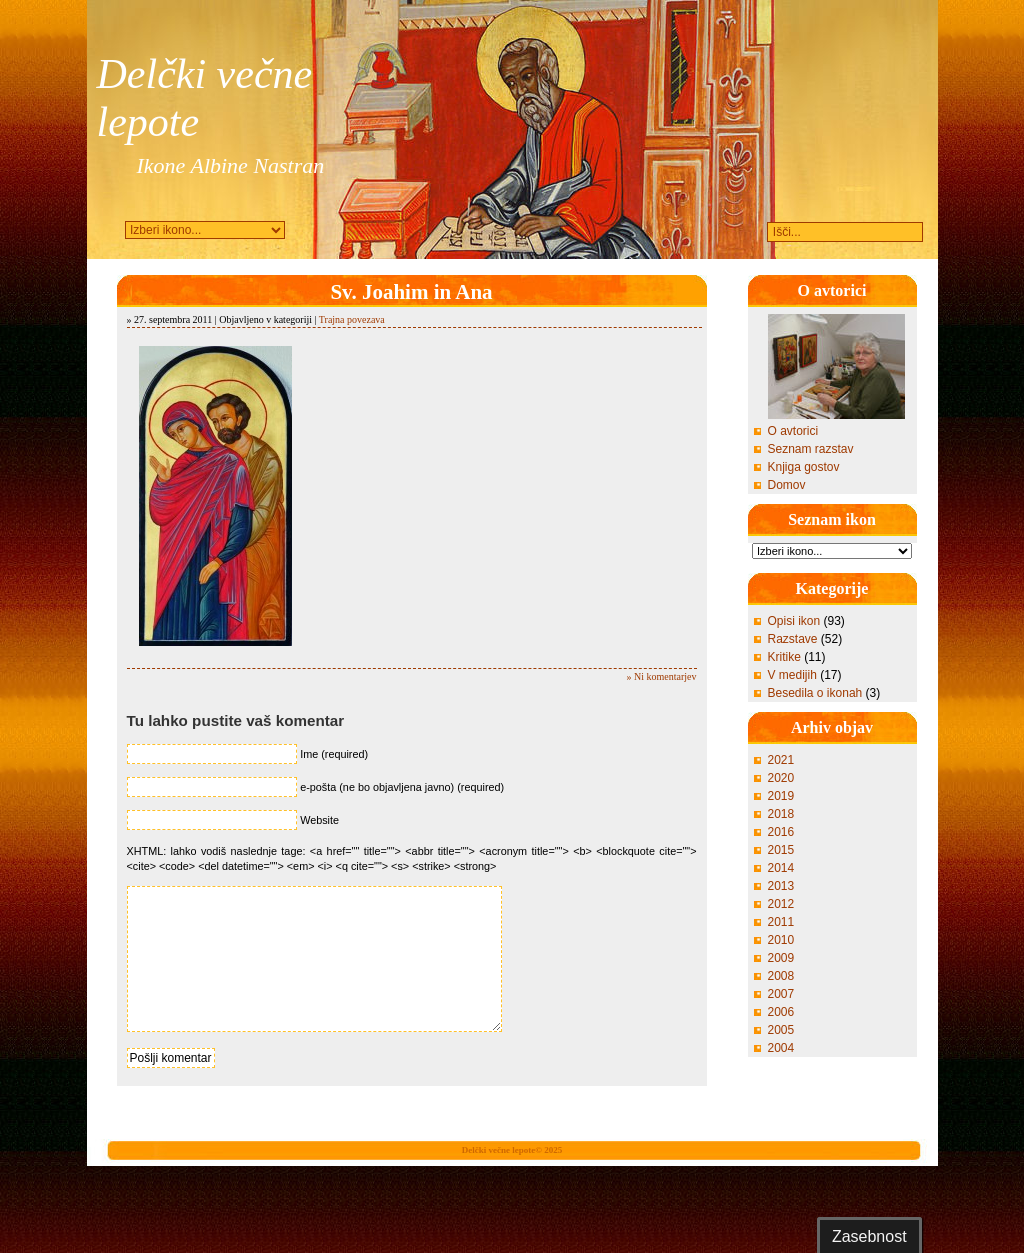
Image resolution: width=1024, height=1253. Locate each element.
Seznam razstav (811, 449)
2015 (781, 850)
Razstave (793, 639)
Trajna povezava (352, 319)
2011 (781, 922)
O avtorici (793, 431)
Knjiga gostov (804, 467)
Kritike (784, 657)
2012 (781, 904)
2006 (781, 1012)
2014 (781, 868)
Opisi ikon (794, 621)
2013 (781, 886)
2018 (781, 814)
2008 (781, 976)
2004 (781, 1048)
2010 (781, 940)
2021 (781, 760)
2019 (781, 796)
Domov (787, 485)
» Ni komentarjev (662, 676)
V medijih (792, 675)
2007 (781, 994)
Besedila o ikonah (815, 693)
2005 (781, 1030)
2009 (781, 958)
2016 (781, 832)
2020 (781, 778)
